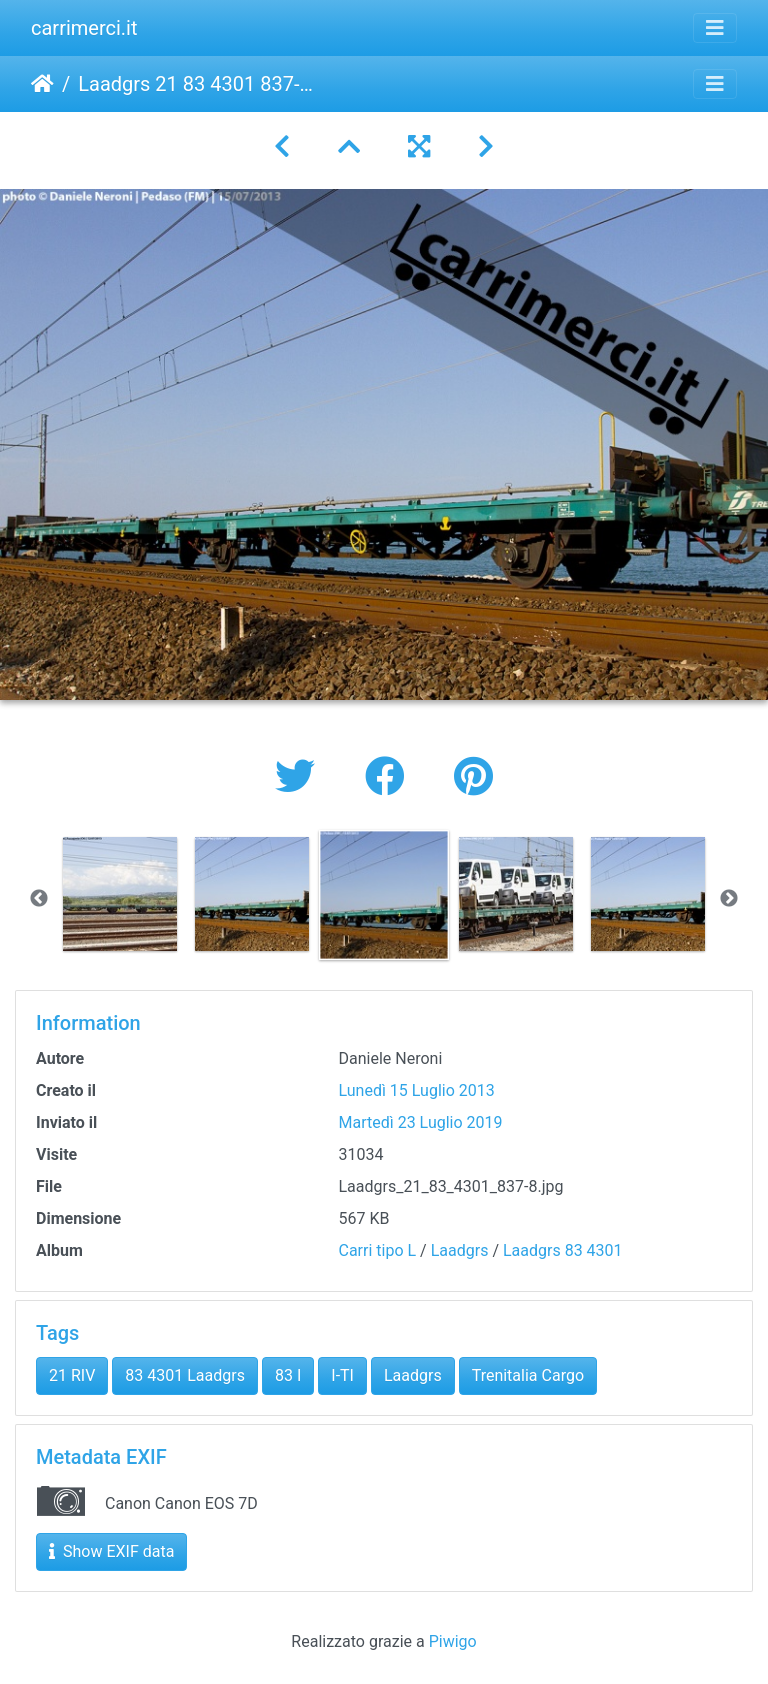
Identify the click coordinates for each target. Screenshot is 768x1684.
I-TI (342, 1375)
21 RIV (72, 1375)
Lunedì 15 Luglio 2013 (417, 1090)
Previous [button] (39, 899)
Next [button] (729, 899)
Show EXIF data (111, 1551)
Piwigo (453, 1641)
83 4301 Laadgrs (185, 1375)
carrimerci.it (84, 28)
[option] (120, 894)
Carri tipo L (378, 1250)
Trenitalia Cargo (528, 1375)
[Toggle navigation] (715, 28)
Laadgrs (460, 1250)
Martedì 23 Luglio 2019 (421, 1122)
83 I (288, 1375)
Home (42, 84)
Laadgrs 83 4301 (563, 1250)
